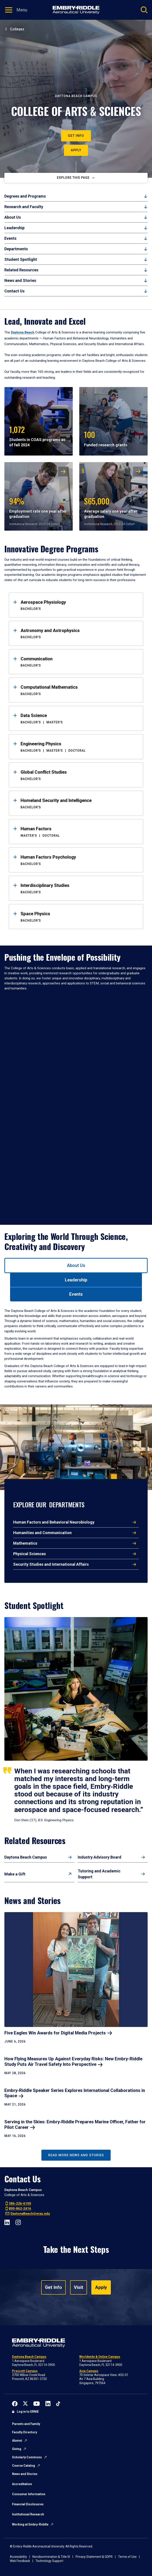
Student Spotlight (20, 259)
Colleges (17, 29)
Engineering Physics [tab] (78, 746)
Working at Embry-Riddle (30, 2524)
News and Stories (20, 280)
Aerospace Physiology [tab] (78, 605)
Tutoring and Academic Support (99, 1874)
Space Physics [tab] (78, 916)
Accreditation (22, 2484)
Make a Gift (14, 1874)
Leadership (14, 227)
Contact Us (14, 291)
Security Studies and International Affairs (51, 1564)
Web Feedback (20, 2561)
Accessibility (18, 2556)
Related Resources (21, 270)
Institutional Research (28, 2514)
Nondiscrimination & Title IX (51, 2556)
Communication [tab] (78, 661)
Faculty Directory (24, 2432)
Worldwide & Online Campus (99, 2356)
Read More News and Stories (76, 2155)
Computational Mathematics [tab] (78, 690)
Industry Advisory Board (99, 1857)
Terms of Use (127, 2556)
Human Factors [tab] (78, 831)
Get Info (76, 136)
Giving (16, 2449)
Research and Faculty (23, 206)
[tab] (76, 1265)
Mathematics (25, 1543)
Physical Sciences (29, 1553)
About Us (12, 217)
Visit (78, 2287)
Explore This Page (73, 177)
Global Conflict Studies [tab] (78, 775)
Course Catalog (23, 2465)
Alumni (17, 2440)
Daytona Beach (22, 332)
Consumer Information (28, 2494)
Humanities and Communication (42, 1532)
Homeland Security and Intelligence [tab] (78, 803)
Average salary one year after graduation (110, 507)
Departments (16, 249)
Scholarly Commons (27, 2457)
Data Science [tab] (78, 718)
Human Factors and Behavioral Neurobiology (53, 1522)
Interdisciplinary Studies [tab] (78, 888)
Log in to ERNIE (28, 2411)
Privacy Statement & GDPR (94, 2556)
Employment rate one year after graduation (38, 507)
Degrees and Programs (25, 196)
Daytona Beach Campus (25, 1857)
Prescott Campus (25, 2371)
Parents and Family (26, 2424)
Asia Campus (88, 2371)
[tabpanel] (76, 1348)
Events (10, 238)
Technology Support (49, 2561)
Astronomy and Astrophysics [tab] (78, 633)
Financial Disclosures (28, 2504)
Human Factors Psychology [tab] (78, 860)
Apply (76, 150)
